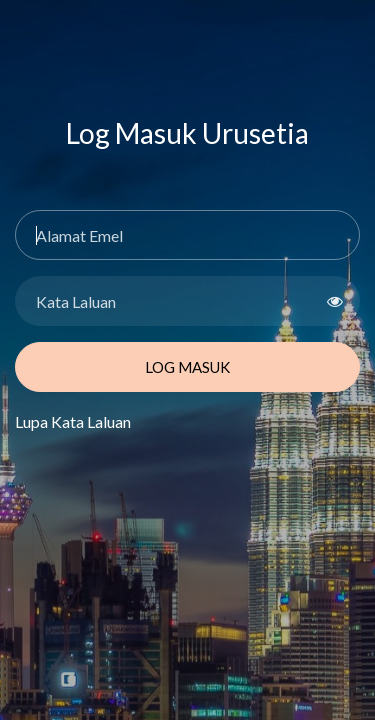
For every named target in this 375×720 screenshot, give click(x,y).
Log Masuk (187, 367)
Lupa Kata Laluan (73, 421)
